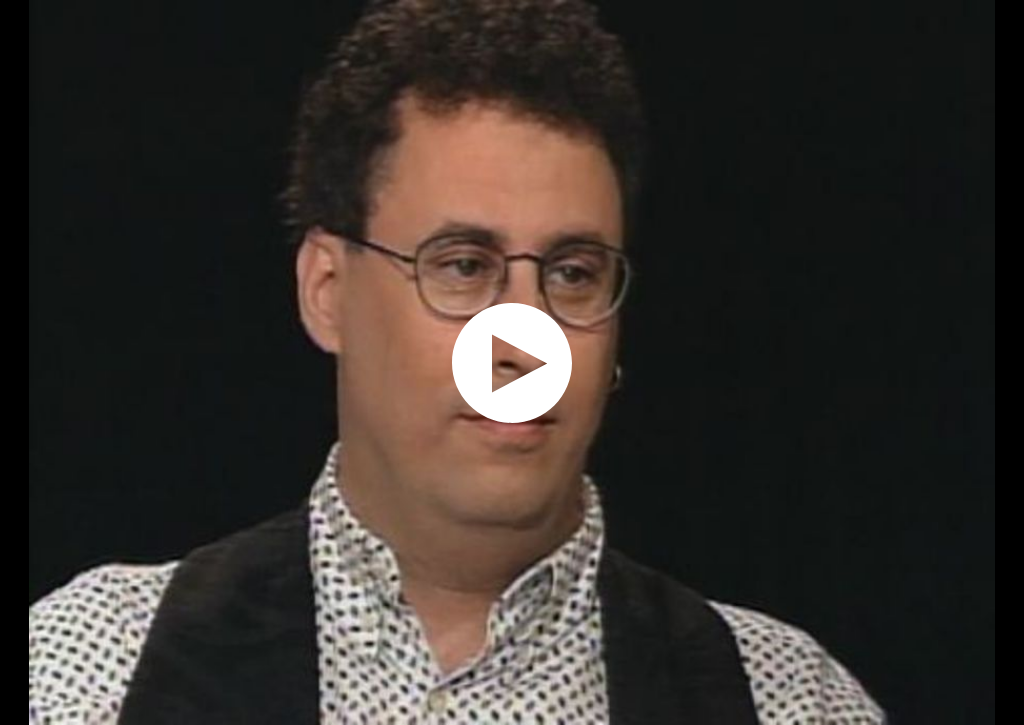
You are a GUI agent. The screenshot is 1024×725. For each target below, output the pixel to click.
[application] (512, 362)
